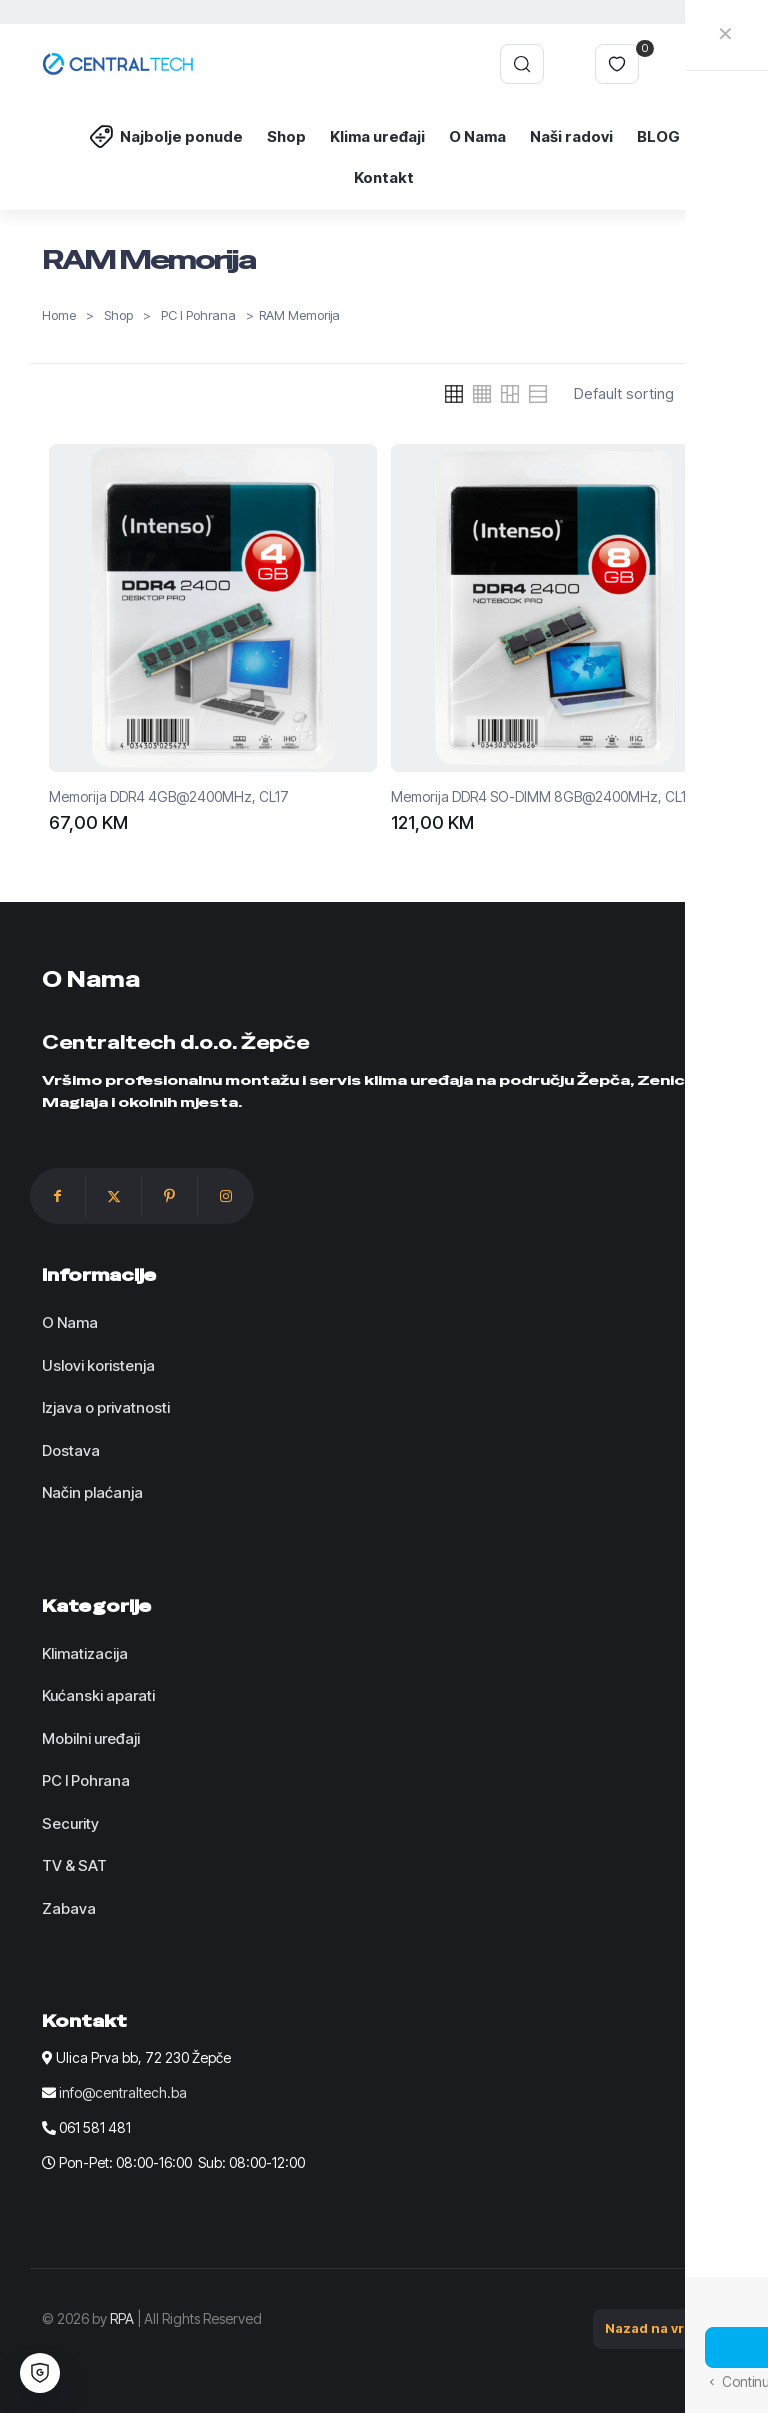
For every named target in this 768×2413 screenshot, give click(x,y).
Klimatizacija (85, 1653)
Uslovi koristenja (98, 1365)
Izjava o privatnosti (106, 1407)
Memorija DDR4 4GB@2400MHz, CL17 (169, 796)
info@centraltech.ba (123, 2092)
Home (59, 315)
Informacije (99, 1275)
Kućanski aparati (98, 1695)
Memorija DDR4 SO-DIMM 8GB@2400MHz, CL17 (543, 796)
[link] (454, 394)
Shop (118, 315)
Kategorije (97, 1606)
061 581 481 (95, 2127)
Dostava (71, 1450)
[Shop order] (646, 394)
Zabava (69, 1908)
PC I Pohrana (198, 315)
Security (70, 1823)
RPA (122, 2318)
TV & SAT (74, 1865)
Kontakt (84, 2021)
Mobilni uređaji (91, 1738)
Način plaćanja (92, 1492)
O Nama (70, 1322)
